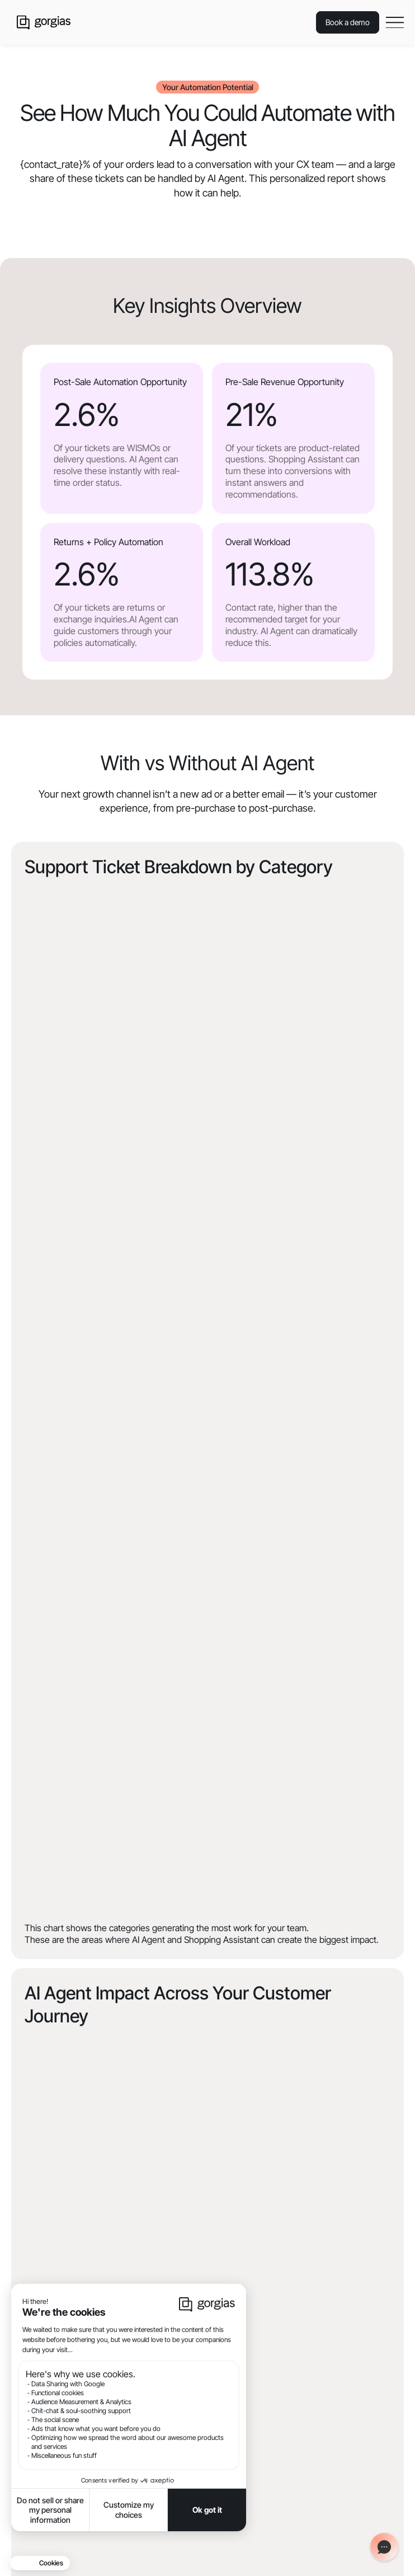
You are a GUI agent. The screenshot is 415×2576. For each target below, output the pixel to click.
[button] (395, 22)
